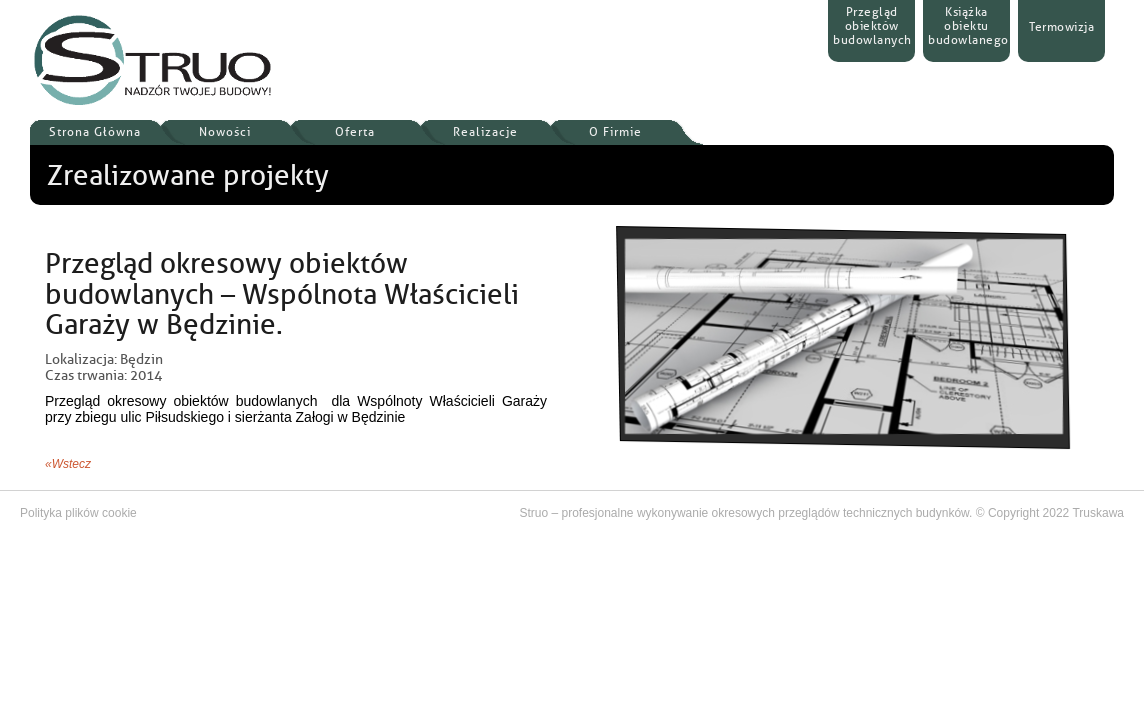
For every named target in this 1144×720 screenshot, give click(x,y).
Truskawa (1098, 513)
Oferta (355, 132)
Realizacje (485, 132)
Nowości (225, 132)
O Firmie (615, 132)
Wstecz (71, 464)
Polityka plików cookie (78, 513)
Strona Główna (95, 132)
